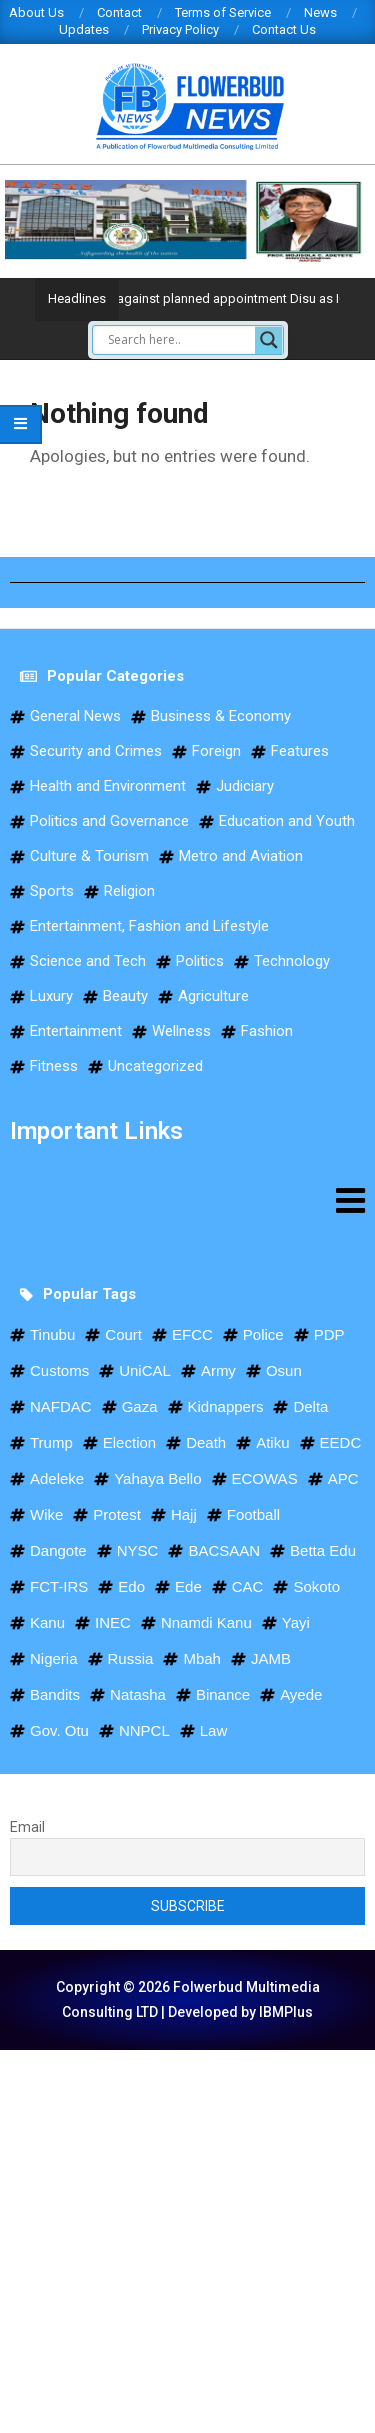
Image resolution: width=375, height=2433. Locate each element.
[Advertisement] (187, 2237)
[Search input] (179, 340)
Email (27, 1827)
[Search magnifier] (269, 340)
